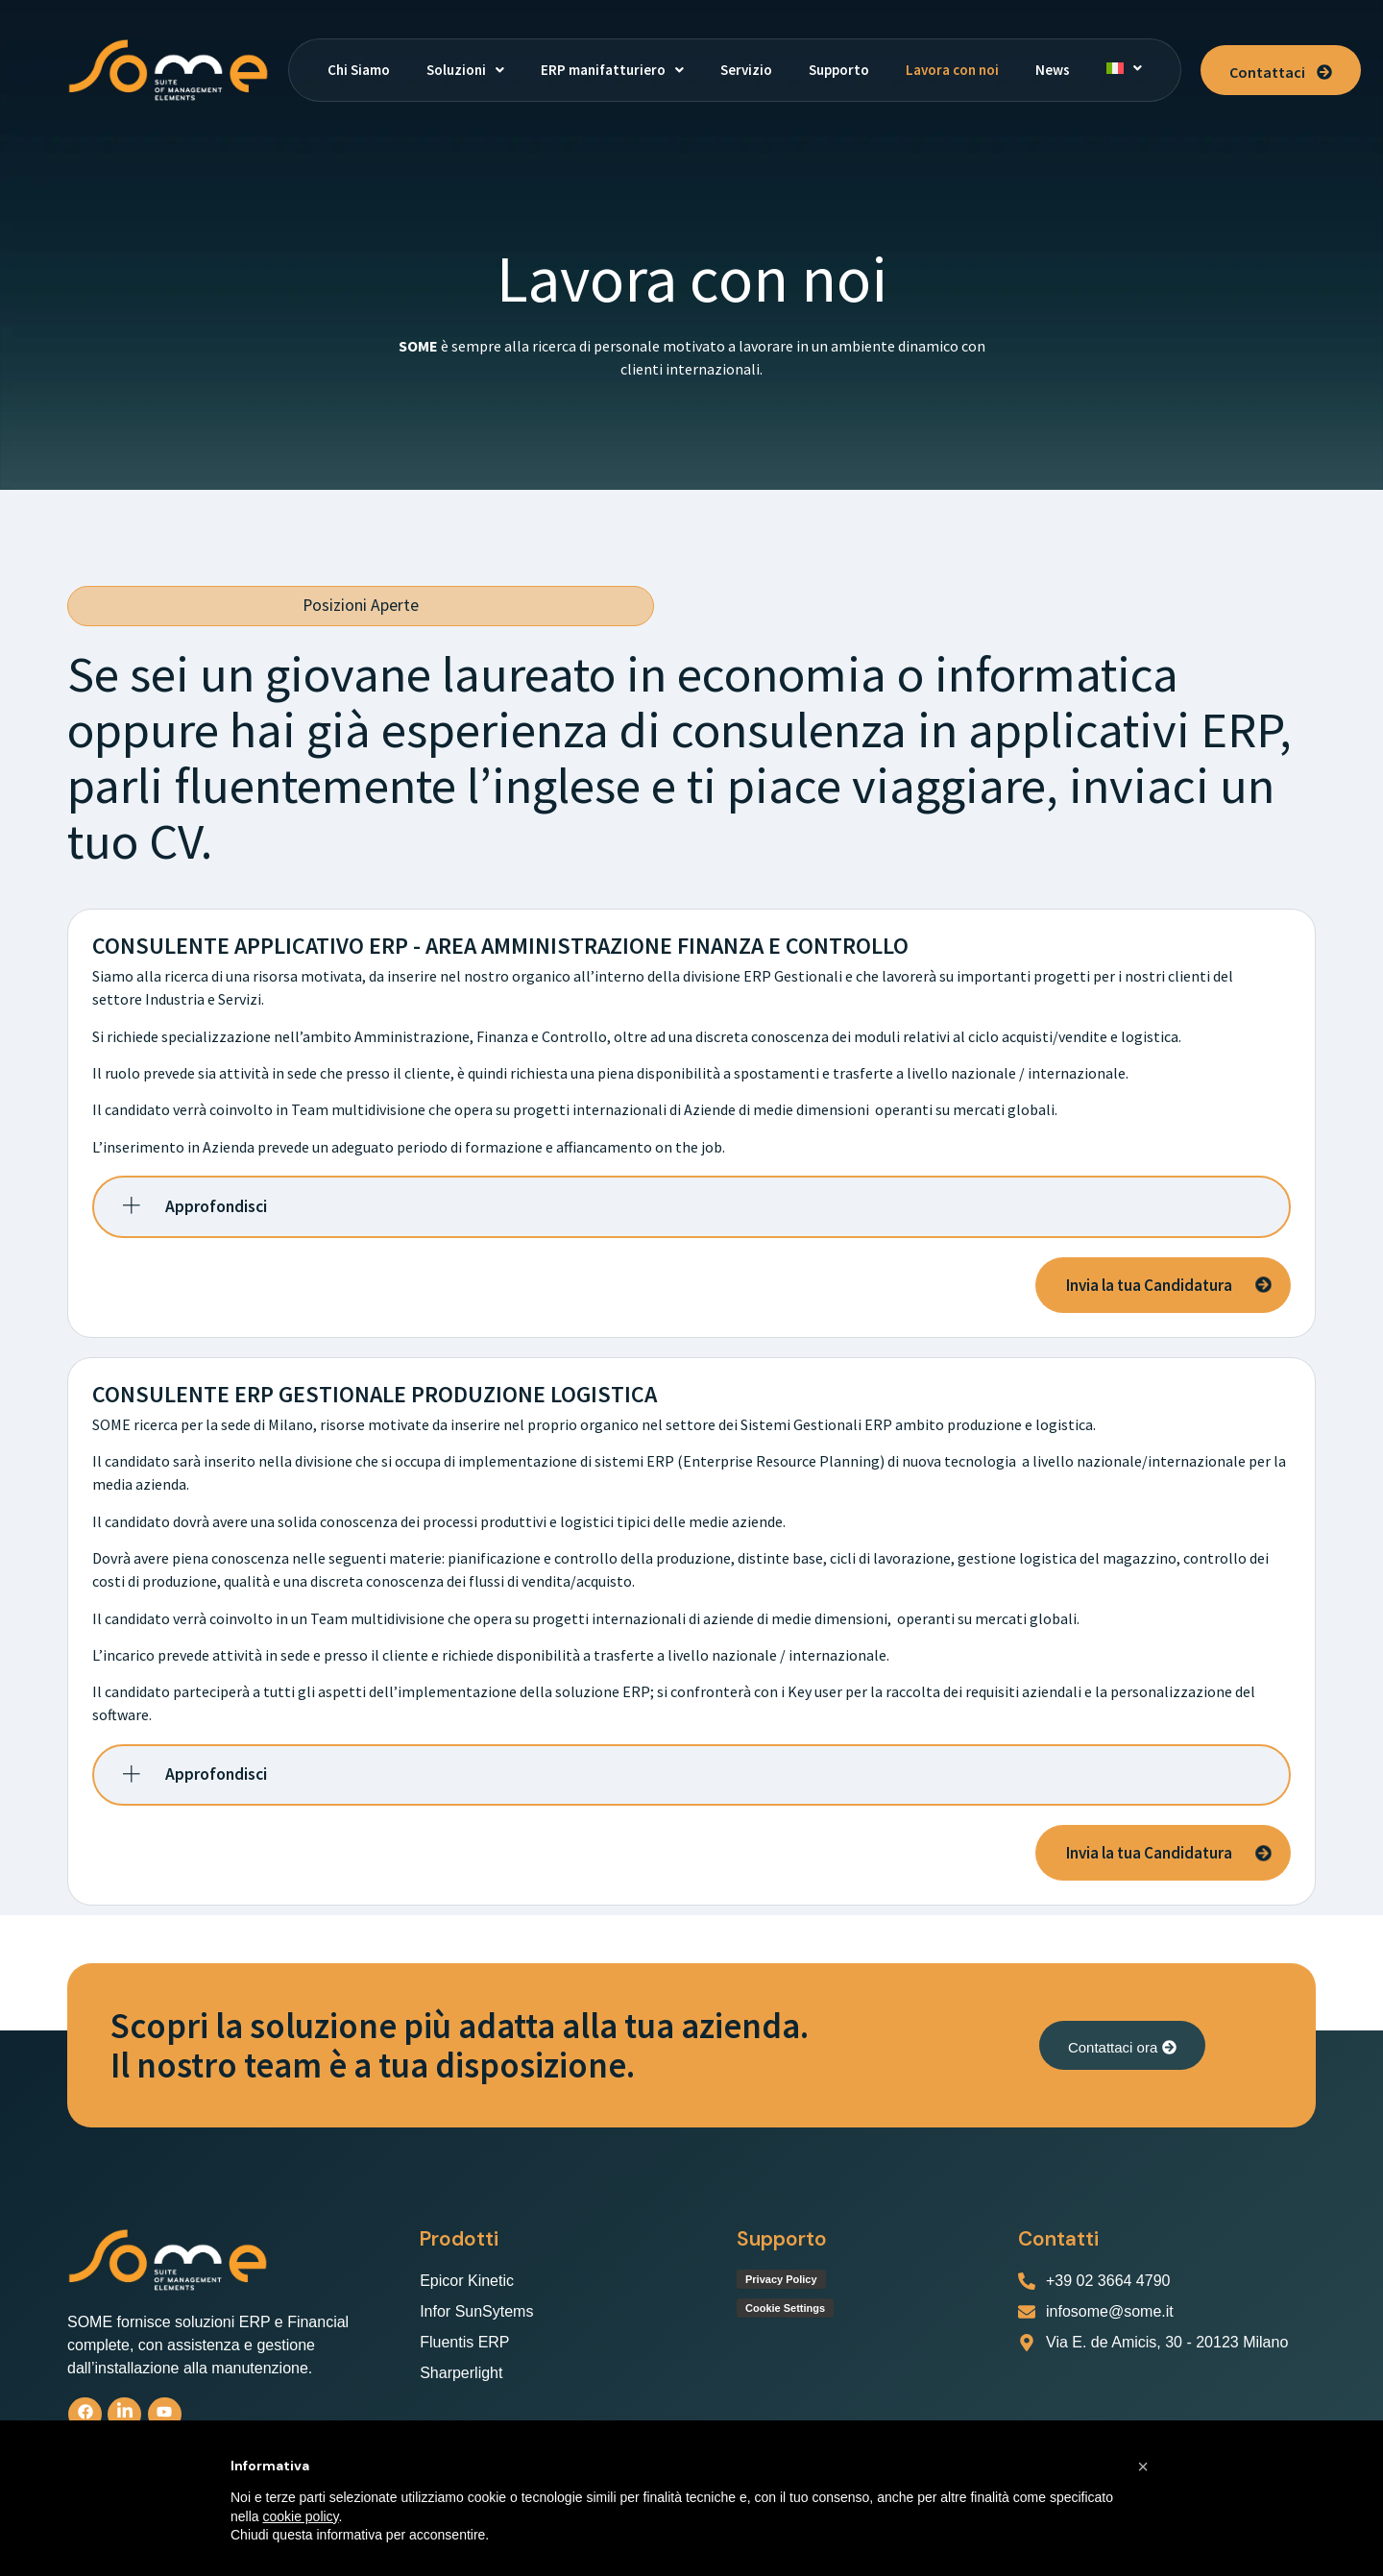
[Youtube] (165, 2414)
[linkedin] (124, 2414)
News (1052, 70)
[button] (465, 69)
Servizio (746, 70)
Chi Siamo (359, 70)
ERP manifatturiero (612, 70)
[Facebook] (85, 2414)
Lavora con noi (952, 70)
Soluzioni (465, 70)
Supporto (839, 70)
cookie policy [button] (300, 2516)
